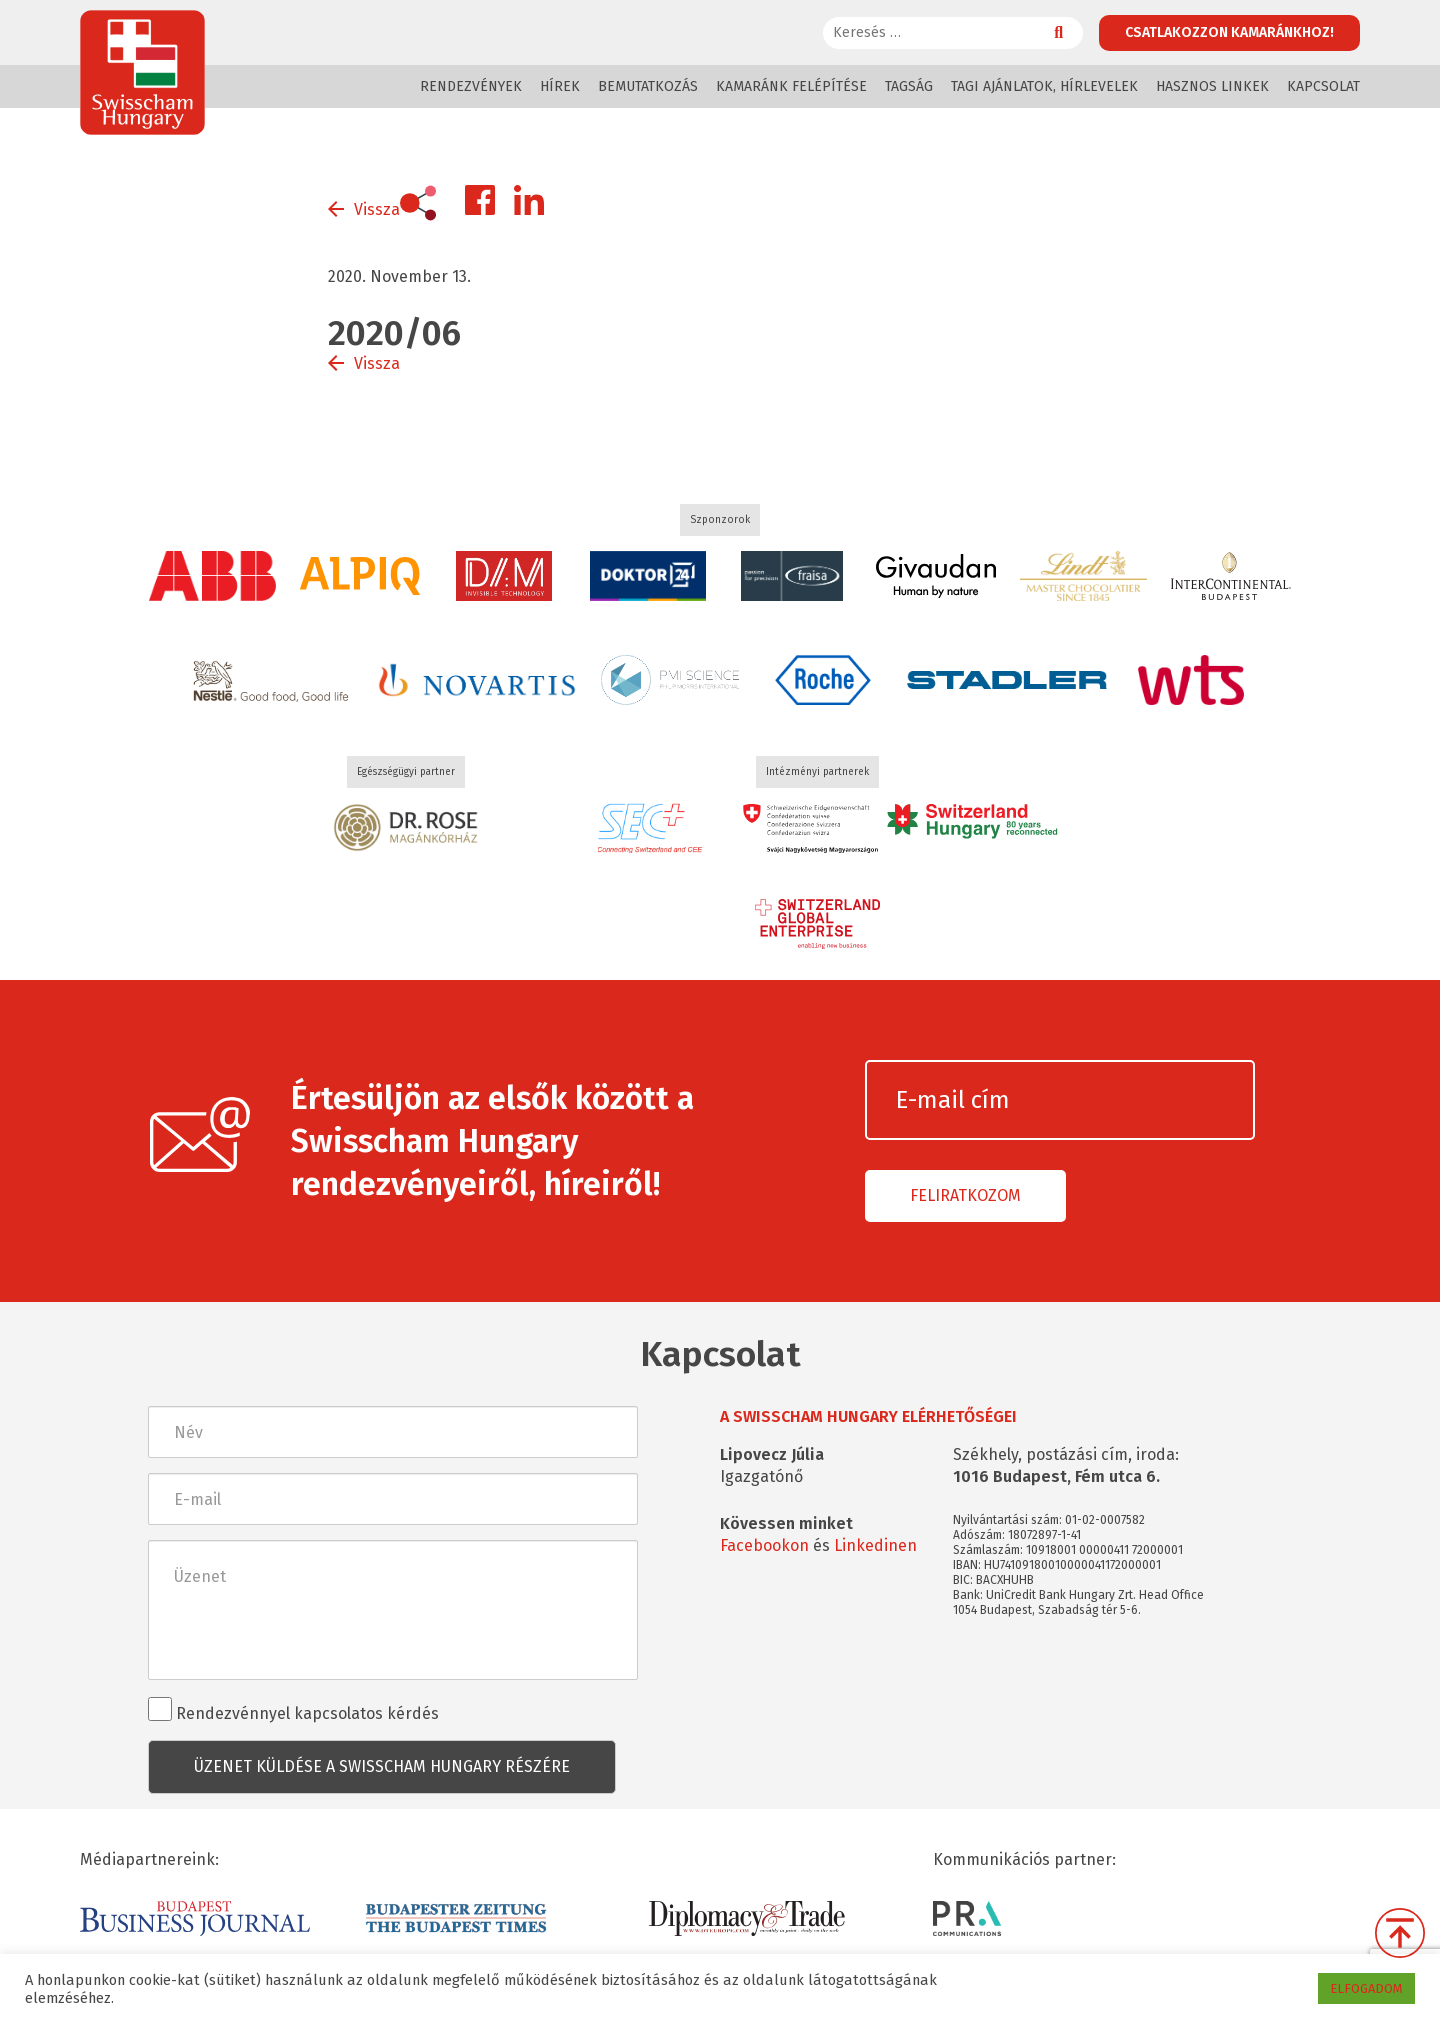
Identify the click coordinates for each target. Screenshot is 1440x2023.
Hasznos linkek (1212, 86)
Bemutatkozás (648, 86)
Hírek (560, 86)
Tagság (909, 86)
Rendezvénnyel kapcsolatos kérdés (293, 1710)
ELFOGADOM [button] (1366, 1988)
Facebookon (764, 1545)
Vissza (377, 209)
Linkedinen (875, 1545)
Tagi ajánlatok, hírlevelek (1044, 86)
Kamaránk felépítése (791, 86)
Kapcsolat (1323, 86)
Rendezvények (471, 86)
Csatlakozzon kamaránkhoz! (1229, 32)
